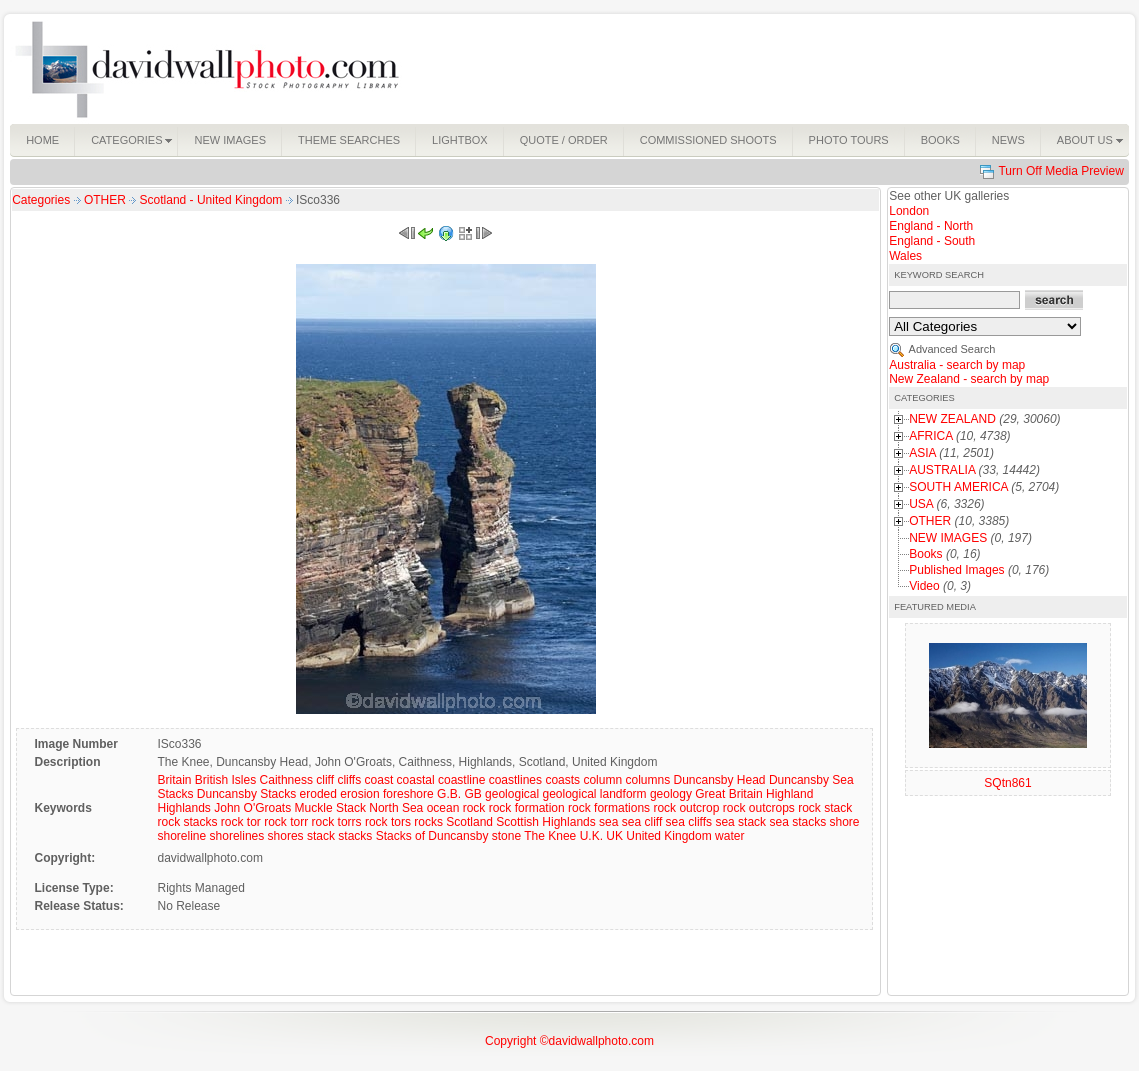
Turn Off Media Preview (1060, 171)
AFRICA (930, 436)
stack (321, 836)
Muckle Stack (330, 808)
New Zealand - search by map (969, 379)
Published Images (956, 570)
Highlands (183, 808)
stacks (355, 836)
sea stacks (797, 822)
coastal (416, 780)
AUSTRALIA (942, 470)
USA (921, 504)
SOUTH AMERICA (958, 487)
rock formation (527, 808)
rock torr (286, 822)
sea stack (740, 822)
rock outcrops (759, 808)
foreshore (408, 794)
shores (286, 836)
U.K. (591, 836)
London (909, 211)
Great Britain (728, 794)
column (602, 780)
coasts (562, 780)
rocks (428, 822)
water (729, 836)
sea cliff (642, 822)
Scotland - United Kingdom (213, 200)
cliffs (349, 780)
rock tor (241, 822)
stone (506, 836)
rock (474, 808)
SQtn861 (1007, 783)
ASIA (922, 453)
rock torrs (337, 822)
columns (647, 780)
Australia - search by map (957, 365)
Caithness (286, 780)
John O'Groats (252, 808)
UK (614, 836)
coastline (461, 780)
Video (924, 586)
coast (379, 780)
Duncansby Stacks (246, 794)
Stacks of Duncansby (432, 836)
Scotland (469, 822)
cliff (325, 780)
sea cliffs (689, 822)
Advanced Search (952, 349)
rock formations (609, 808)
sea (608, 822)
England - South (932, 241)
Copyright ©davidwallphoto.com (569, 1041)
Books (925, 554)
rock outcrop (686, 808)
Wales (905, 256)
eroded (318, 794)
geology (671, 794)
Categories (41, 200)
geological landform (594, 794)
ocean (443, 808)
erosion (359, 794)
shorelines (237, 836)
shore (845, 822)
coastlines (515, 780)
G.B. (449, 794)
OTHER (106, 200)
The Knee (550, 836)
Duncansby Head (719, 780)
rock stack (825, 808)
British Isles (225, 780)
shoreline (181, 836)
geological (512, 794)
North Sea (396, 808)
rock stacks (187, 822)
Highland (789, 794)
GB (472, 794)
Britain (174, 780)
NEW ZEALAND (952, 419)
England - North (931, 226)
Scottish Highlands (545, 822)
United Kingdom (668, 836)
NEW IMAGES (948, 538)
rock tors (388, 822)
